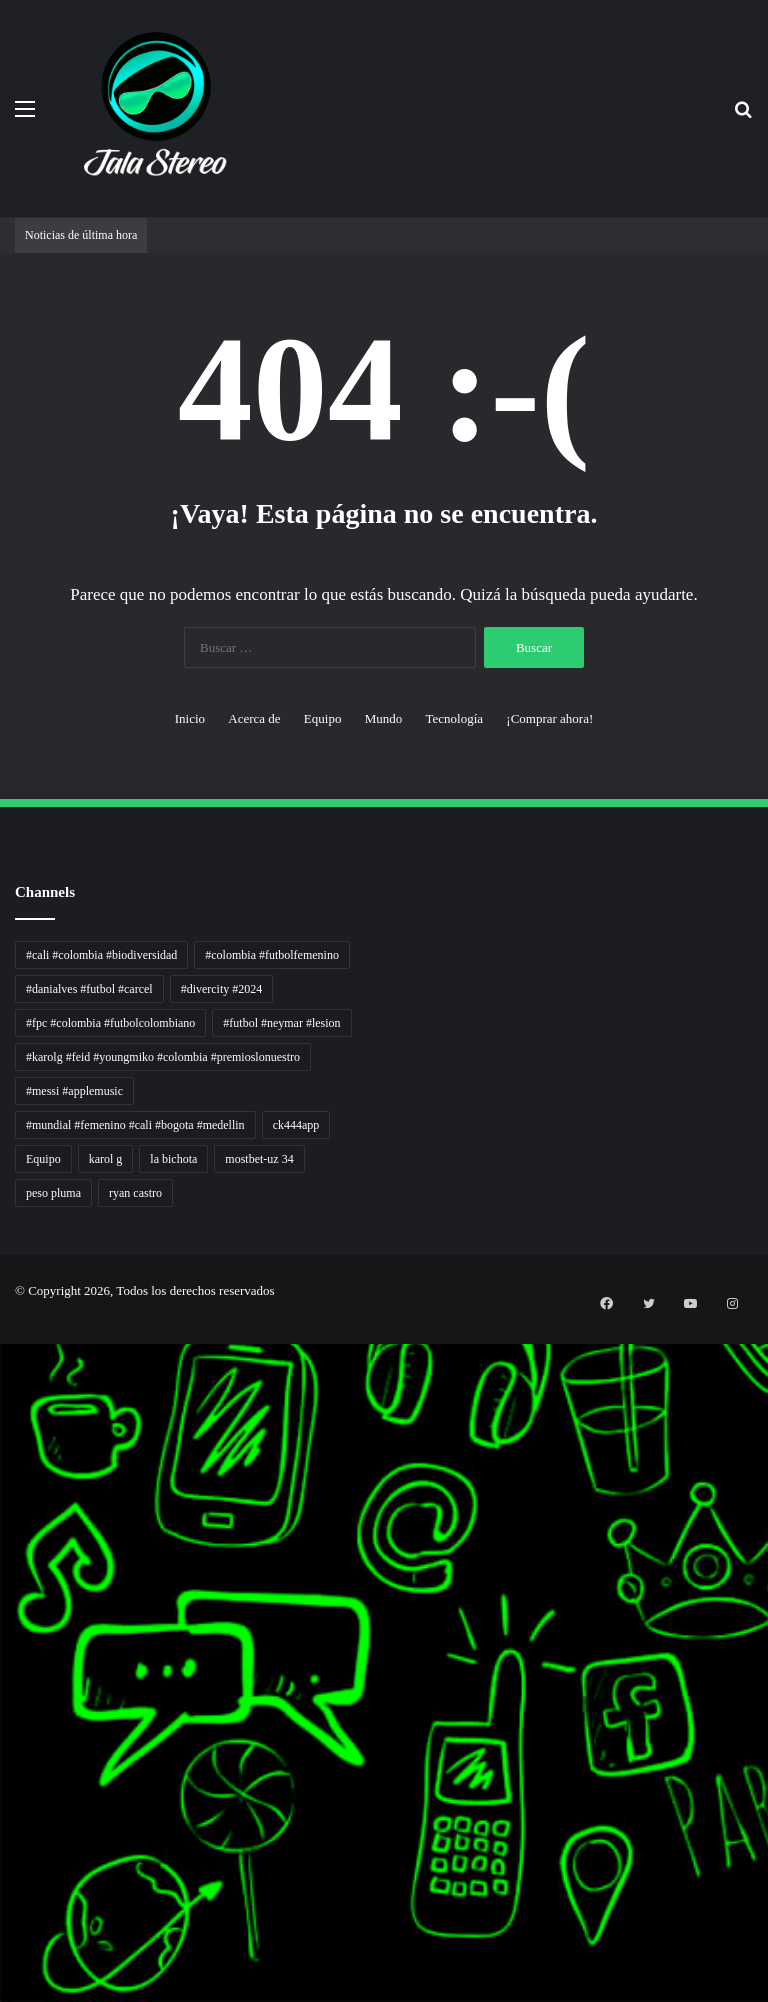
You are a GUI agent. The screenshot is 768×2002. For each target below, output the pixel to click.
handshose (3, 1339)
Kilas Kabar (3, 1831)
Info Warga (3, 1639)
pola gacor (3, 1879)
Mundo (384, 718)
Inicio (190, 718)
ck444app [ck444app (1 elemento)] (296, 1125)
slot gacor (2, 1711)
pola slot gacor (4, 1951)
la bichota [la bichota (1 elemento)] (173, 1159)
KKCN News (3, 1747)
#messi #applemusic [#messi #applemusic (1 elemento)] (74, 1091)
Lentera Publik (4, 1615)
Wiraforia (2, 1603)
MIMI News (3, 1795)
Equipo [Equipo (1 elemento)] (43, 1159)
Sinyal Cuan (3, 1543)
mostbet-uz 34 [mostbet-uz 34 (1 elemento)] (259, 1159)
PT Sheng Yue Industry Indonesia (9, 1375)
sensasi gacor (3, 1867)
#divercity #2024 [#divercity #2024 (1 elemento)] (222, 989)
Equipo (323, 718)
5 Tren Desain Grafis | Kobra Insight (9, 1423)
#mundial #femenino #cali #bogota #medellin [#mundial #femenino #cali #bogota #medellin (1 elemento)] (135, 1125)
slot (1, 1519)
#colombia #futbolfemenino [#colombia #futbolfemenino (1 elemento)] (272, 955)
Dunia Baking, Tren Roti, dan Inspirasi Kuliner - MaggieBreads (17, 1447)
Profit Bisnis (3, 1567)
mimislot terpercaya (5, 1927)
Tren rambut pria (4, 1387)
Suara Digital (3, 1675)
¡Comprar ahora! (549, 718)
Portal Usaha (3, 1843)
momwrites (3, 1327)
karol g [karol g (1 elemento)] (106, 1159)
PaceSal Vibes (4, 1399)
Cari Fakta (3, 1783)
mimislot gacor (4, 1891)
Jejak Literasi (3, 1687)
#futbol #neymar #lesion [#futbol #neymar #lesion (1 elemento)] (281, 1023)
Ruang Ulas (3, 1651)
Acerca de (254, 718)
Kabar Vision (3, 1663)
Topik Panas (3, 1807)
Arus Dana (3, 1591)
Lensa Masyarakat (5, 1471)
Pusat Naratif (3, 1699)
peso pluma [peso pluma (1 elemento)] (53, 1193)
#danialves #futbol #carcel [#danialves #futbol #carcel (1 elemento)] (89, 989)
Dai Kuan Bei (3, 1759)
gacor (1, 1507)
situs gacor (3, 1855)
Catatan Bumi (3, 1627)
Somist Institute (4, 1771)
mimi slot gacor (4, 1963)
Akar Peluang (3, 1531)
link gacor (2, 1999)
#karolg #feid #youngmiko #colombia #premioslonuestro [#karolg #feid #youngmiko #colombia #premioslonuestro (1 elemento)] (163, 1057)
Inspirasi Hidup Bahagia (6, 1411)
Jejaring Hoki (3, 1555)
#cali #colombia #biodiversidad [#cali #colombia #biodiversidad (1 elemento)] (101, 955)
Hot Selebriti (3, 1819)
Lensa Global (3, 1483)
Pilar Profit (3, 1579)
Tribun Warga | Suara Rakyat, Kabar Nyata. (11, 1459)
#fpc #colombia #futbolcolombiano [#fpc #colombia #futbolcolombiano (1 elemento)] (110, 1023)
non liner (2, 1351)
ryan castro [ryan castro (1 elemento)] (135, 1193)
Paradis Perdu (3, 1735)
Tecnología (454, 718)
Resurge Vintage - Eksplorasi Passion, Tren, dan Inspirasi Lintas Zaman (19, 1435)
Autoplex (2, 1363)
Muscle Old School (5, 1495)
